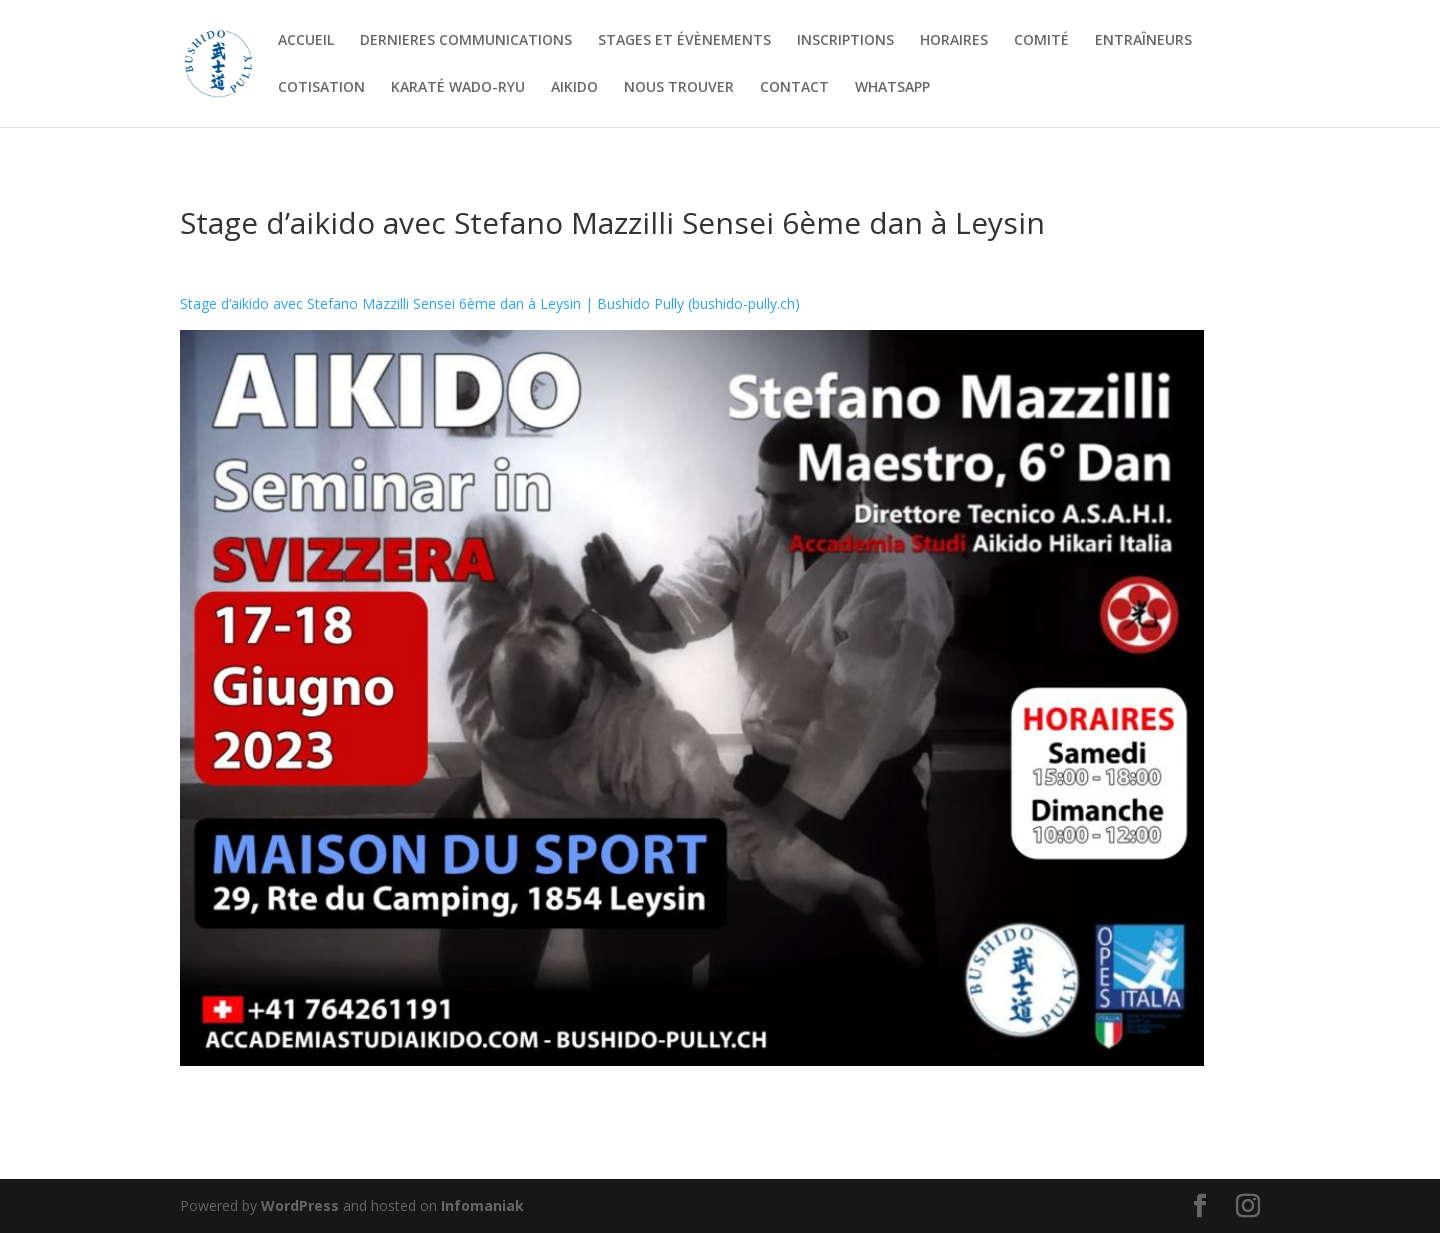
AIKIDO (574, 88)
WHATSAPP (892, 88)
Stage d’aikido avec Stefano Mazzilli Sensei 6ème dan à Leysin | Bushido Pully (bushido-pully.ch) (490, 303)
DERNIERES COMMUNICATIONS (466, 41)
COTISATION (321, 88)
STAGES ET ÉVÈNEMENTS (684, 41)
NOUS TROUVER (679, 88)
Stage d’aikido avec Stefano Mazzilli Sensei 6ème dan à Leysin (612, 222)
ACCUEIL (306, 41)
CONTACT (794, 88)
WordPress (300, 1205)
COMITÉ (1041, 41)
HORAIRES (954, 41)
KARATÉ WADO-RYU (458, 88)
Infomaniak (482, 1205)
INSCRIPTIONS (845, 41)
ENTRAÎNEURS (1143, 41)
